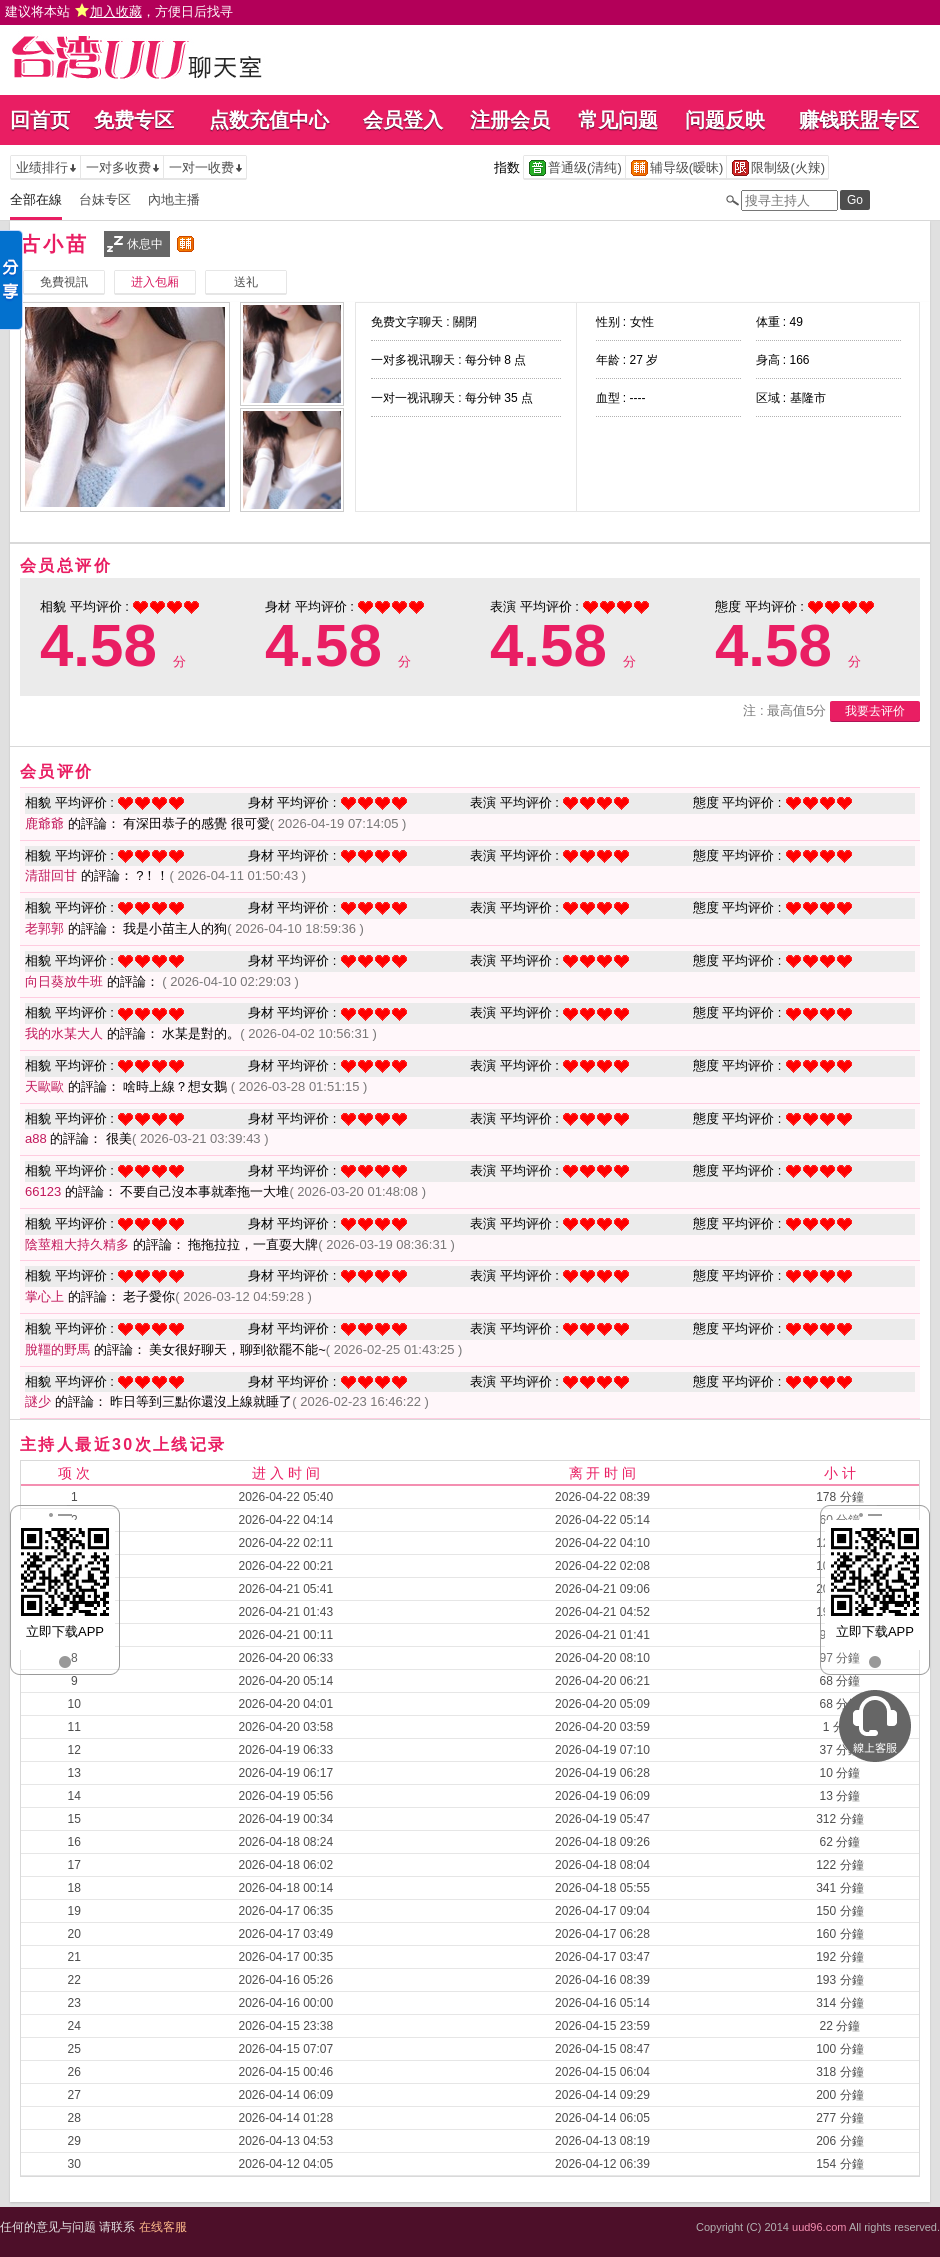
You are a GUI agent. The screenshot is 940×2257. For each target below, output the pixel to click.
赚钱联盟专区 (859, 120)
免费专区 (134, 120)
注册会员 (510, 120)
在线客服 (163, 2227)
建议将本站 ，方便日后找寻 (119, 11)
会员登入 (403, 120)
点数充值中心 (269, 120)
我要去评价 (875, 711)
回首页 (40, 120)
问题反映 (725, 120)
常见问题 (618, 120)
